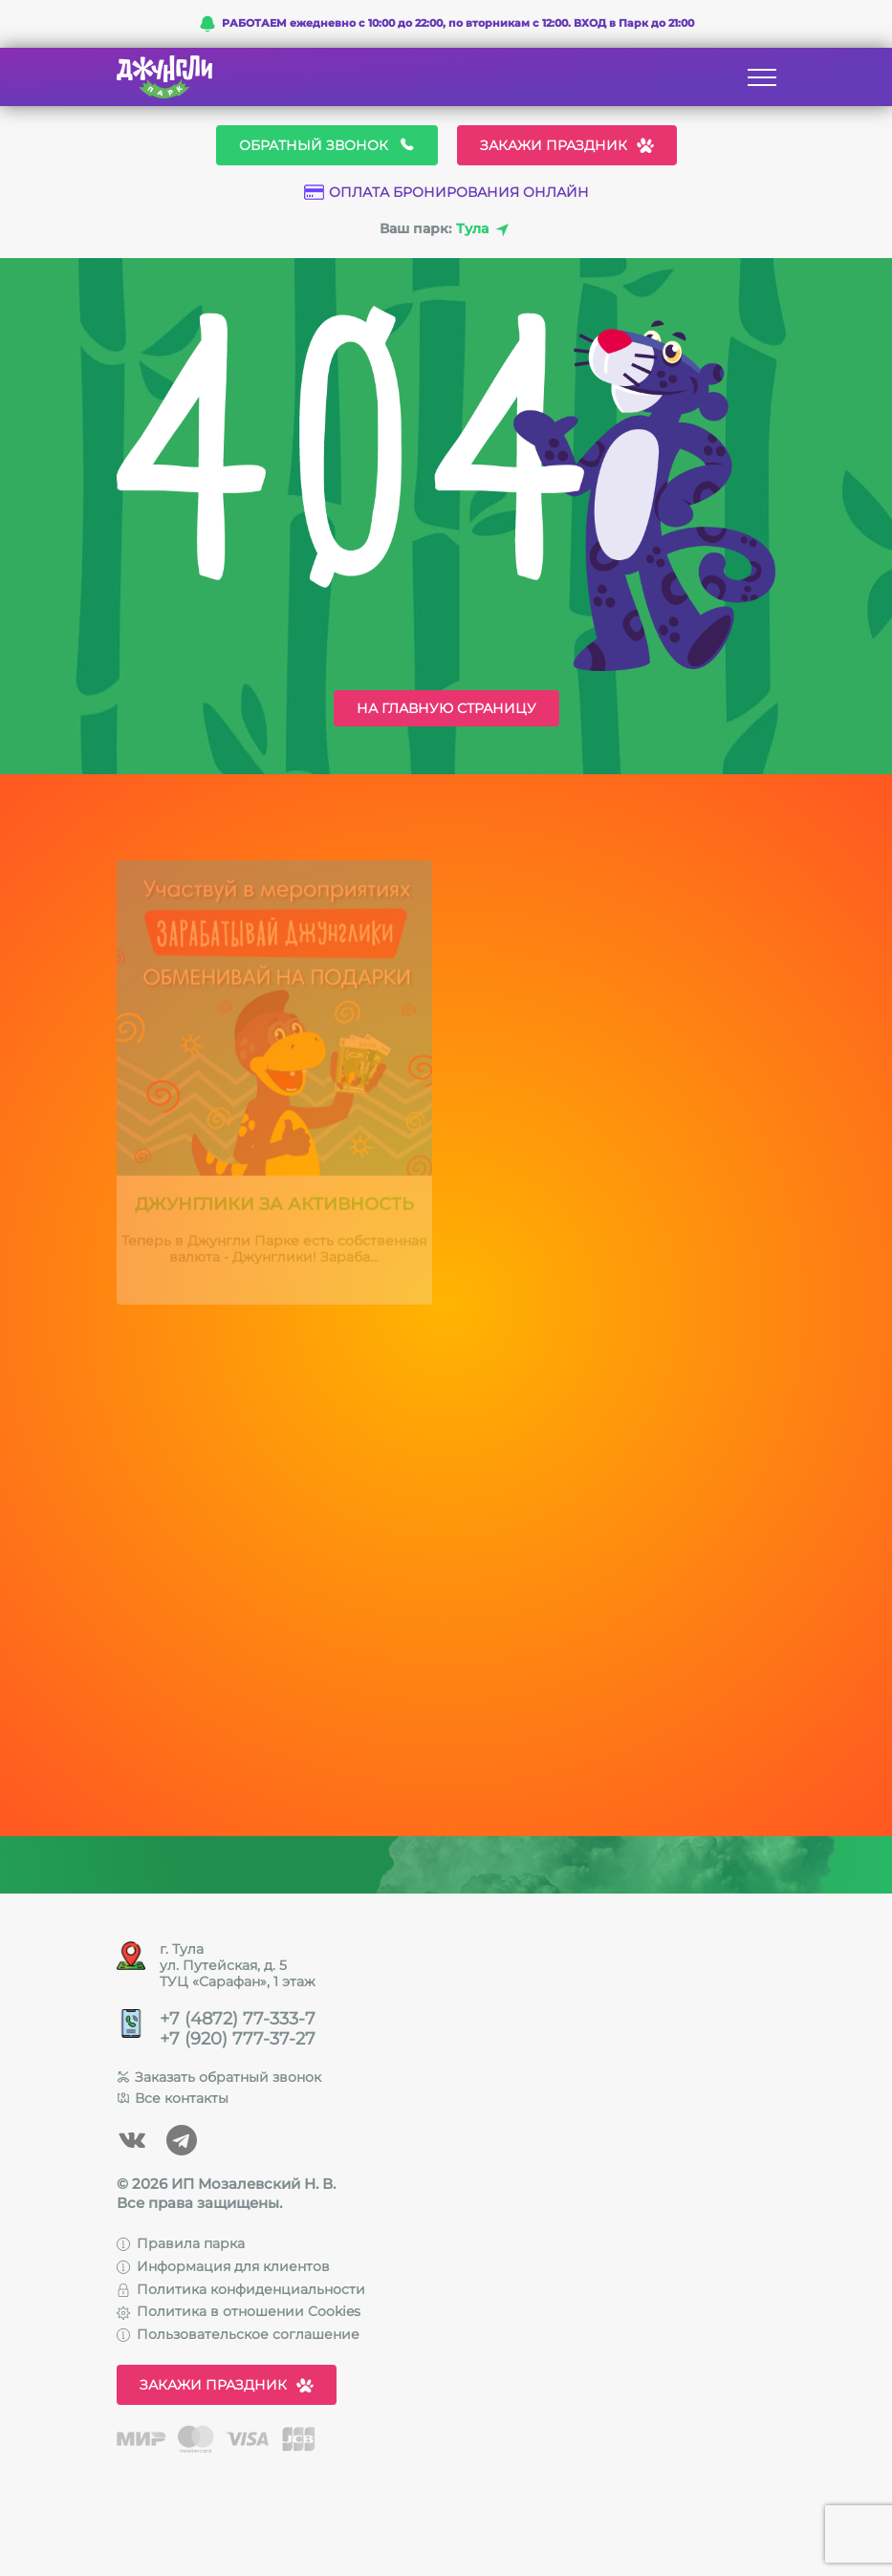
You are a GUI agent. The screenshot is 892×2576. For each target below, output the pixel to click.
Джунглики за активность (274, 1208)
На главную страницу (446, 708)
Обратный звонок (327, 145)
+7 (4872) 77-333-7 (237, 2019)
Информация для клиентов (223, 2266)
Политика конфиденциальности (241, 2289)
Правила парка (181, 2243)
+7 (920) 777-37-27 (237, 2039)
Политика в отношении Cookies (238, 2311)
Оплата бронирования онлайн (446, 192)
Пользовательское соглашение (238, 2334)
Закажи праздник (567, 145)
